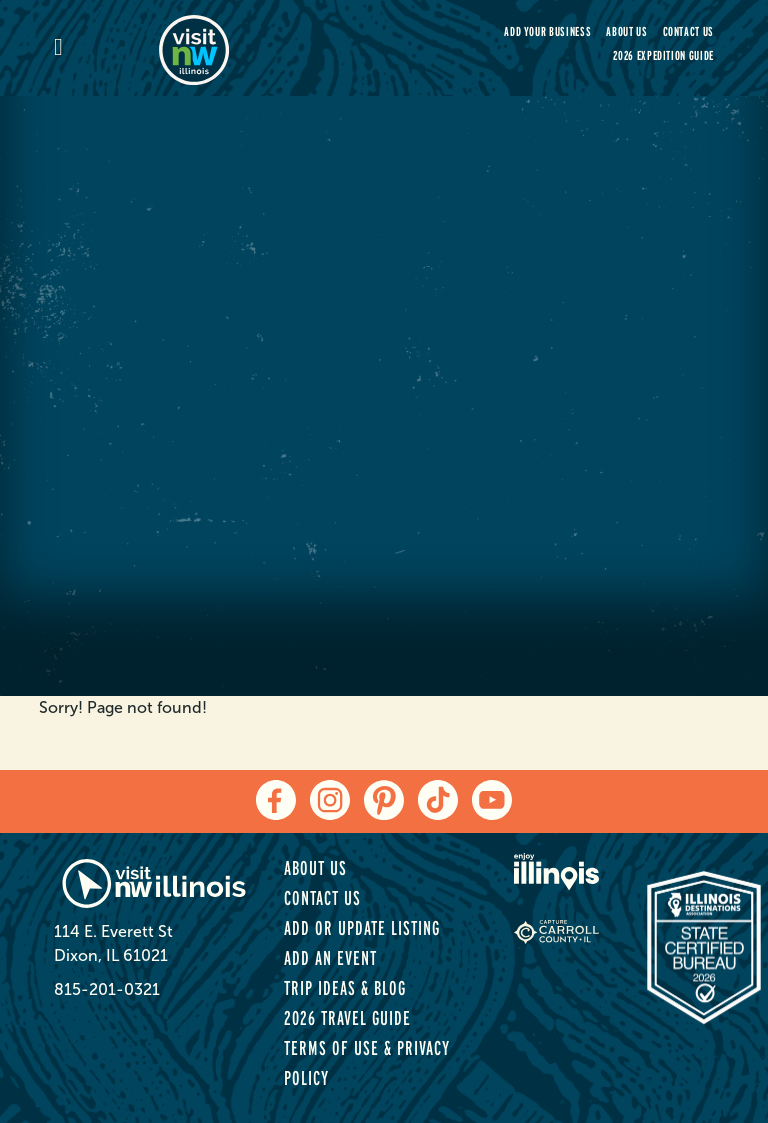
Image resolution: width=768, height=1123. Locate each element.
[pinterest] (384, 800)
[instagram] (330, 800)
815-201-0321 (107, 989)
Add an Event (330, 958)
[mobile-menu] (106, 48)
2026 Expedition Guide (663, 55)
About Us (626, 31)
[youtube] (492, 800)
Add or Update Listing (362, 928)
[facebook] (276, 800)
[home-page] (264, 48)
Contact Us (689, 31)
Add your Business (547, 31)
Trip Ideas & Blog (345, 988)
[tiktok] (438, 800)
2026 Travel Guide (347, 1018)
